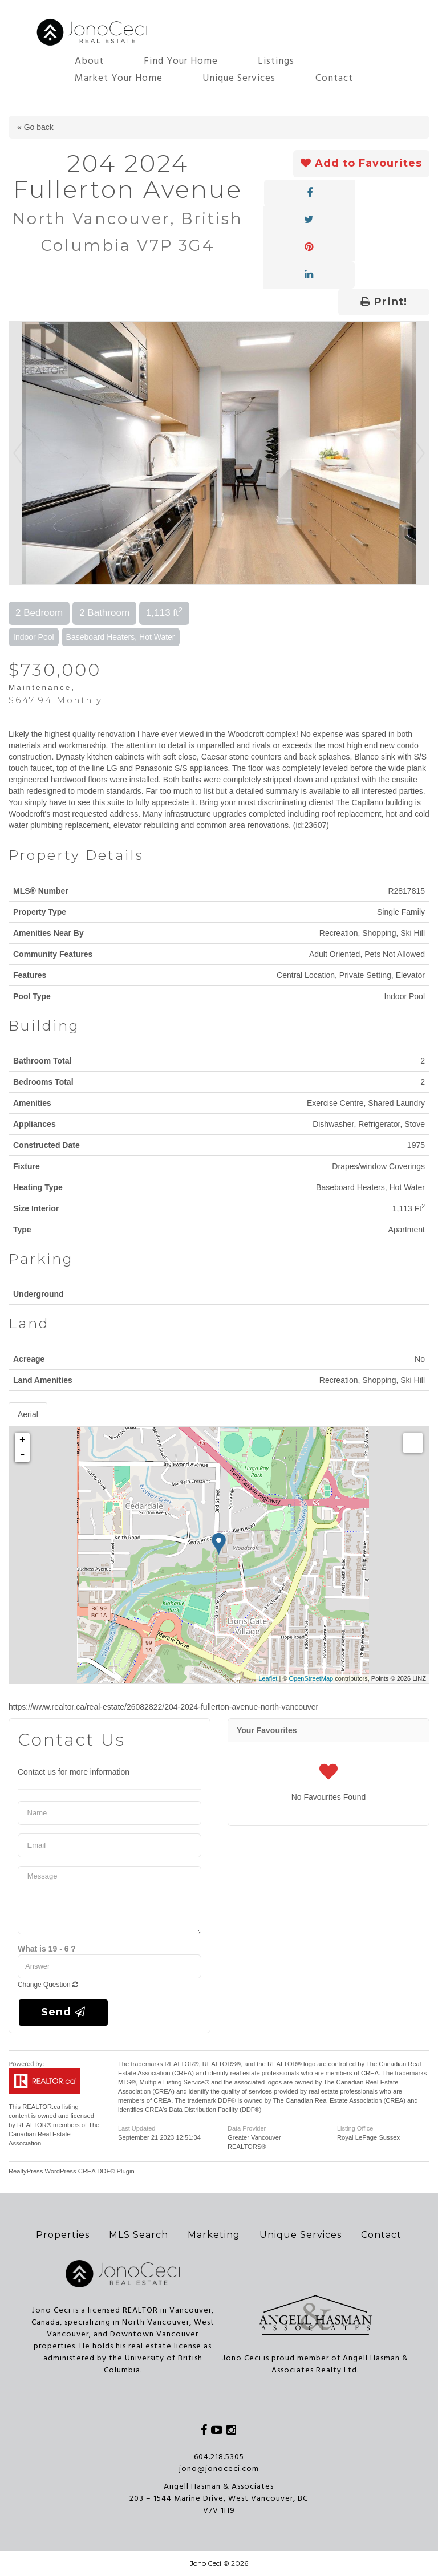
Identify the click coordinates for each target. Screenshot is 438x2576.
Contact (334, 78)
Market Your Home (119, 78)
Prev (17, 453)
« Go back (35, 127)
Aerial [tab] (28, 1414)
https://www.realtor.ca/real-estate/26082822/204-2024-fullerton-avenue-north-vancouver (163, 1706)
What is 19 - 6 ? (47, 1948)
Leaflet (267, 1678)
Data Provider (247, 2128)
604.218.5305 (219, 2457)
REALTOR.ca (41, 2106)
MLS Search (138, 2234)
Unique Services (238, 78)
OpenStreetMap (311, 1678)
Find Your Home (181, 61)
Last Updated (136, 2128)
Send (63, 2012)
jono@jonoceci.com (219, 2469)
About (89, 61)
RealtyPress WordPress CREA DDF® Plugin (72, 2171)
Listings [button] (276, 61)
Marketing (214, 2234)
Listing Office (355, 2128)
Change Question (48, 1985)
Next (420, 453)
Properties (63, 2234)
